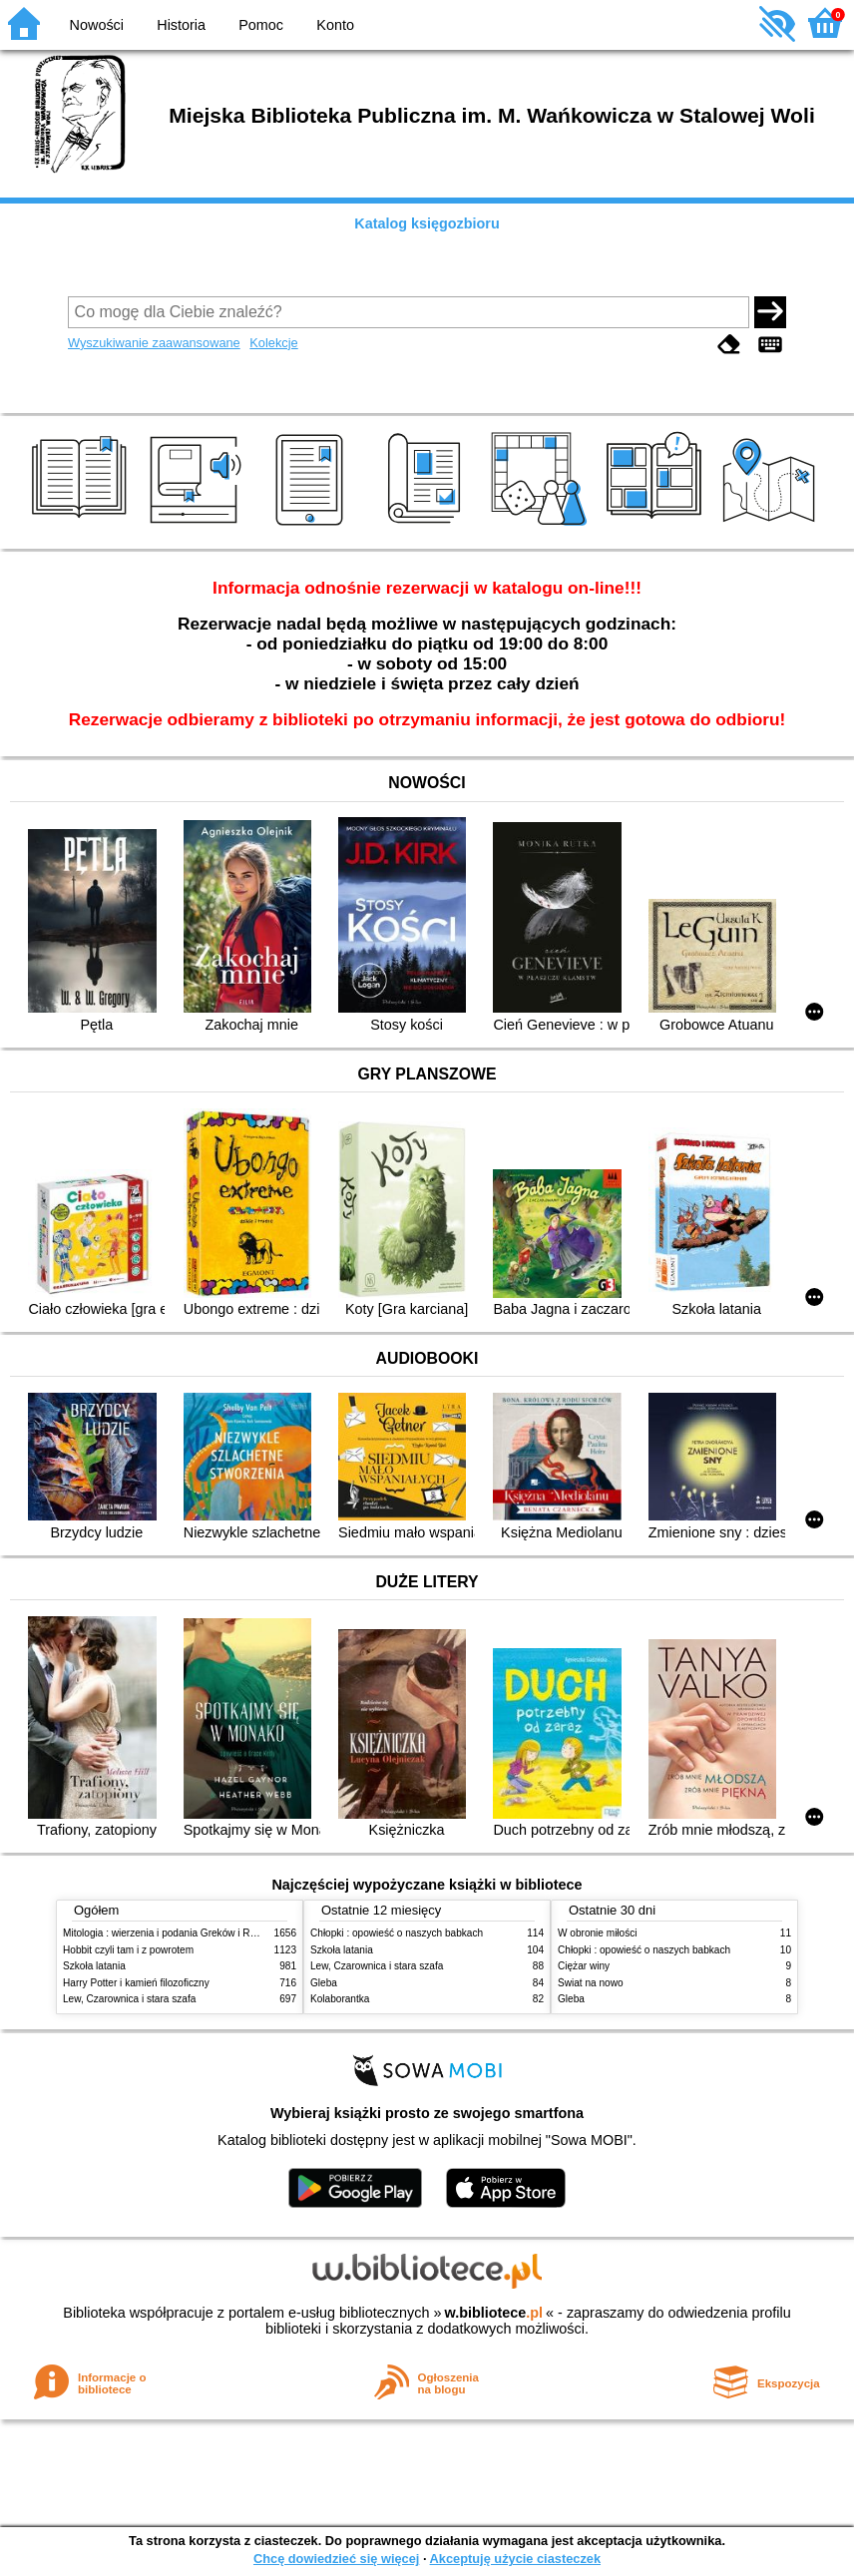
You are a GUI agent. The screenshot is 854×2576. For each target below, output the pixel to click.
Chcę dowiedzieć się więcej (336, 2558)
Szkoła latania (94, 1965)
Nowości (97, 25)
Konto (335, 25)
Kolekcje (273, 342)
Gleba (323, 1982)
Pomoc (260, 25)
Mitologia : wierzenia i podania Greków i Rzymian (172, 1933)
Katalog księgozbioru (427, 223)
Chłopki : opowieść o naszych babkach (396, 1933)
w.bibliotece (493, 2313)
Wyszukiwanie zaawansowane (154, 342)
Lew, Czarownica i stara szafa (129, 1998)
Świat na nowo (591, 1982)
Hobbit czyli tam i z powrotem (128, 1949)
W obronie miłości (598, 1933)
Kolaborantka (339, 1998)
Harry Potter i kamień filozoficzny (136, 1982)
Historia (181, 25)
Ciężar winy (584, 1965)
